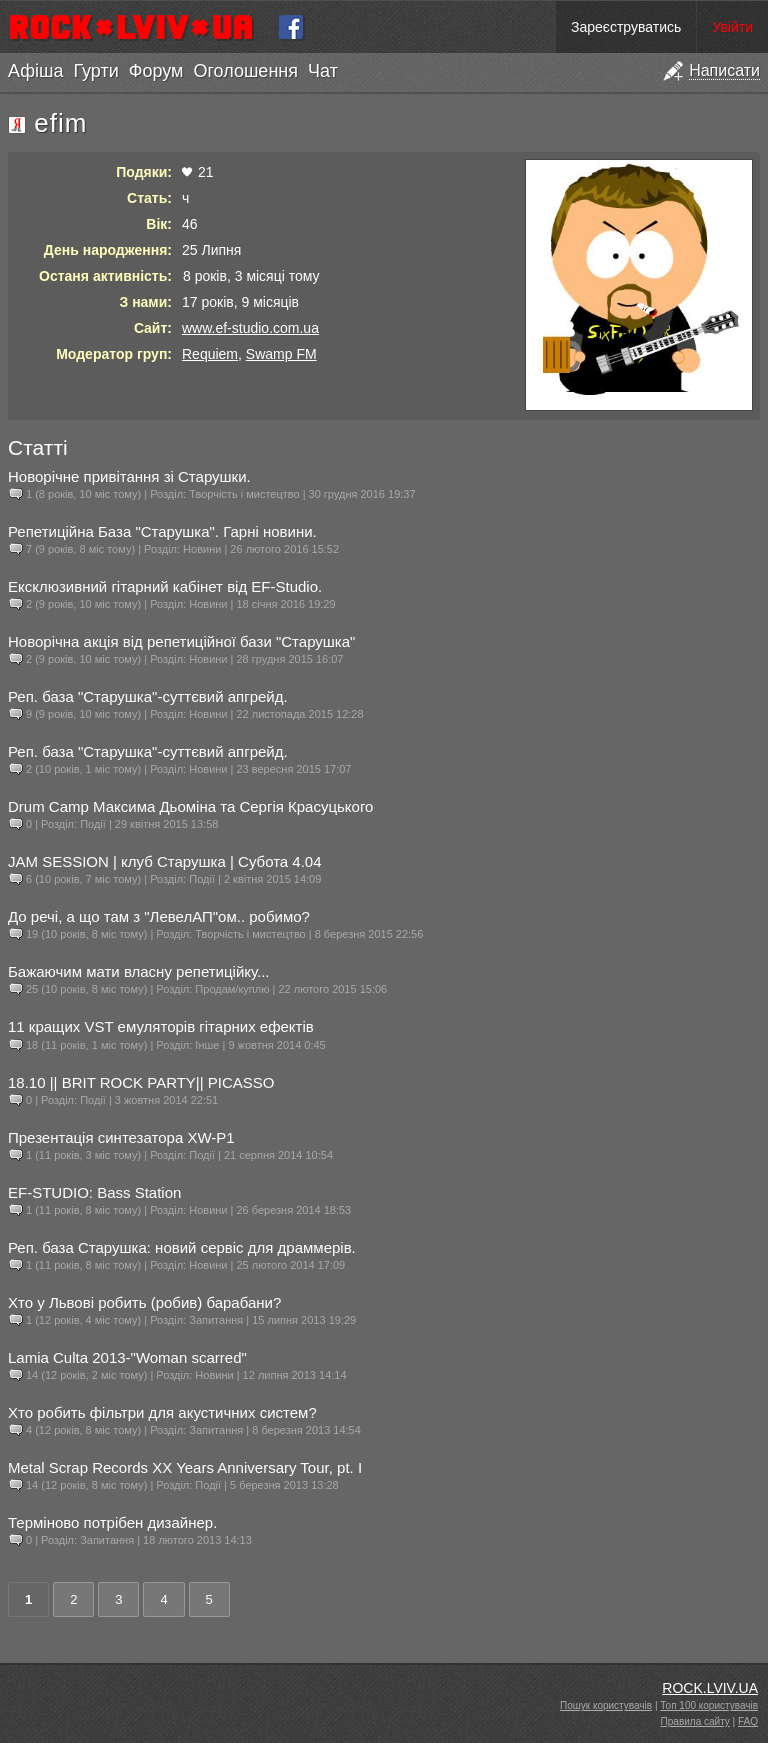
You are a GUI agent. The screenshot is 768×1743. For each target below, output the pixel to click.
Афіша (35, 71)
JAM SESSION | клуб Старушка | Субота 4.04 (165, 861)
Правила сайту (695, 1721)
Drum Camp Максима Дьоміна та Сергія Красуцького (190, 806)
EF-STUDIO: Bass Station (94, 1192)
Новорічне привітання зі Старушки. (129, 476)
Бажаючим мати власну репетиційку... (139, 971)
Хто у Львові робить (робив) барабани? (144, 1302)
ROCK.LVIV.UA (710, 1688)
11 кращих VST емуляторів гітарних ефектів (161, 1026)
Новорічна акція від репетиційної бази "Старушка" (181, 641)
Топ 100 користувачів (709, 1705)
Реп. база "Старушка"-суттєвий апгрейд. (148, 696)
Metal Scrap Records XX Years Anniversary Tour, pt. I (185, 1467)
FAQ (748, 1721)
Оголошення (245, 71)
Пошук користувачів (606, 1705)
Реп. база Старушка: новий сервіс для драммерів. (182, 1247)
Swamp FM (281, 354)
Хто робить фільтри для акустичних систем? (162, 1412)
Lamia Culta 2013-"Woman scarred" (127, 1357)
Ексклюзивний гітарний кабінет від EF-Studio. (165, 586)
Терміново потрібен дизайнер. (112, 1522)
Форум (156, 71)
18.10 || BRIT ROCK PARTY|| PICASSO (141, 1082)
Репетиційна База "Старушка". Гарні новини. (162, 531)
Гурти (95, 71)
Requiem (210, 354)
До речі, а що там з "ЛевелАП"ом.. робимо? (159, 916)
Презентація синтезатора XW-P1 (121, 1137)
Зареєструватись (626, 27)
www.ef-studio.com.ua (250, 328)
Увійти (732, 27)
